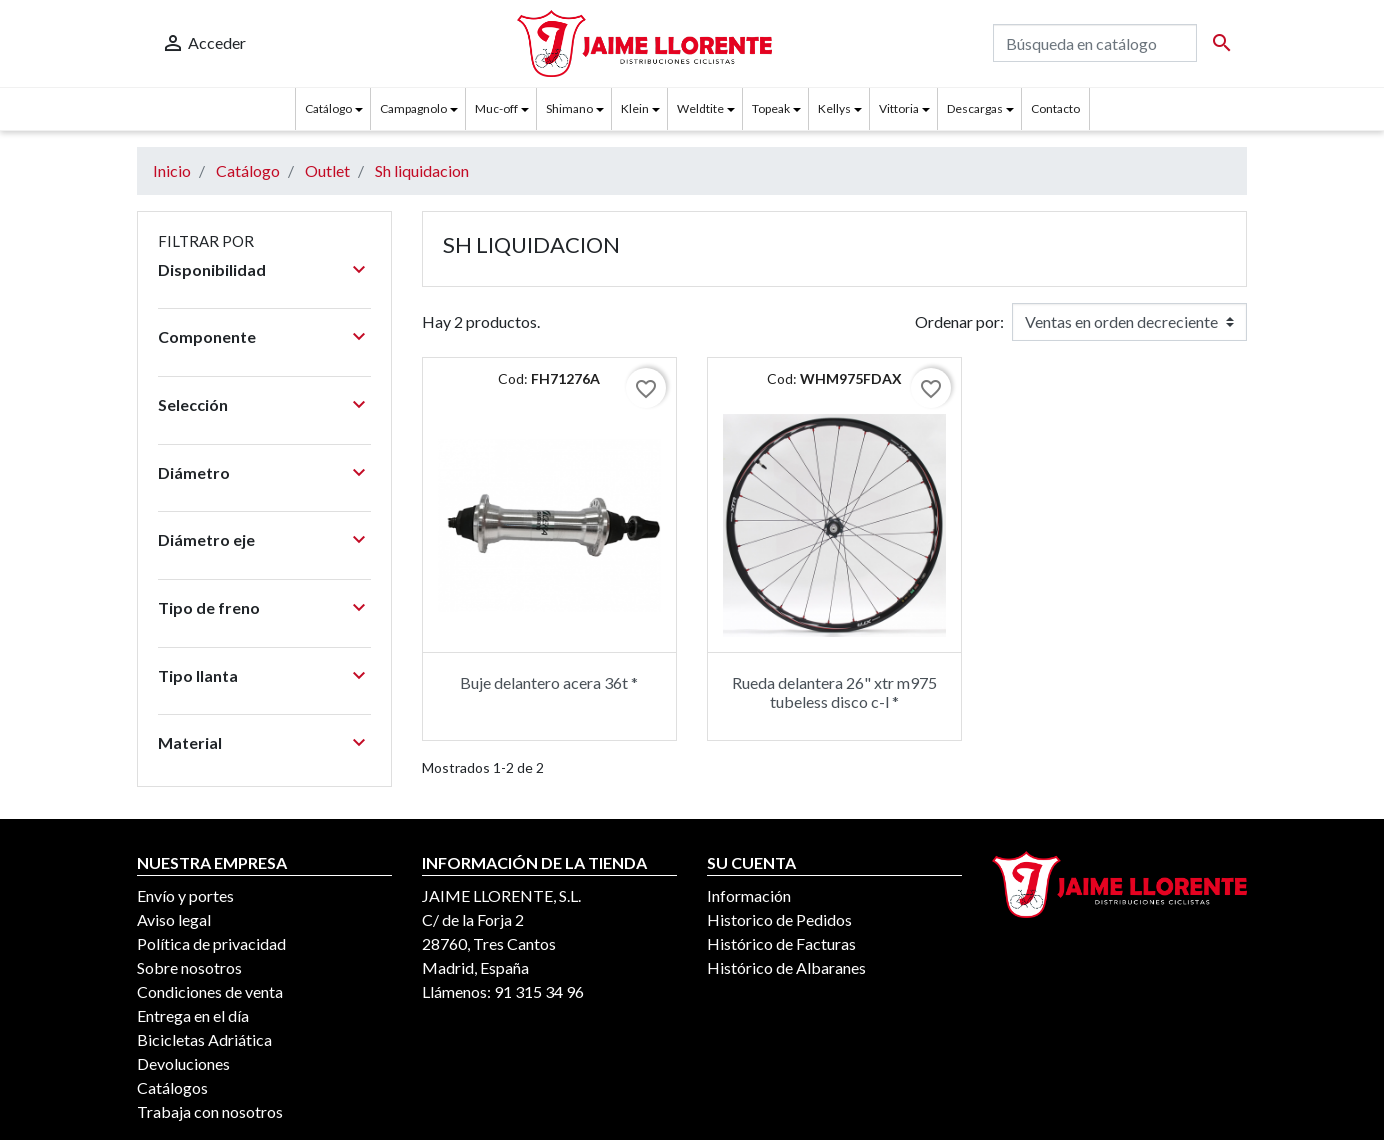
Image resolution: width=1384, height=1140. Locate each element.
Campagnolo (413, 108)
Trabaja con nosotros (210, 1111)
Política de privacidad (211, 943)
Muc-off (496, 108)
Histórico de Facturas (781, 943)
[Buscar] (1095, 43)
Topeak (771, 108)
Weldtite (700, 108)
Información (749, 895)
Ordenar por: (959, 321)
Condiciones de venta (210, 991)
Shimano (569, 108)
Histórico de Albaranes (786, 967)
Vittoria (899, 108)
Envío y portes (185, 895)
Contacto (1055, 108)
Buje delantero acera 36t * (549, 682)
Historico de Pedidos (779, 919)
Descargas (975, 108)
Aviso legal (174, 919)
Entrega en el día (193, 1015)
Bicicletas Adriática (204, 1039)
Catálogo (328, 108)
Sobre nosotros (189, 967)
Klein (635, 108)
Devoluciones (183, 1063)
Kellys (834, 108)
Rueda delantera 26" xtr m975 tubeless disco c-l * (834, 692)
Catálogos (172, 1087)
